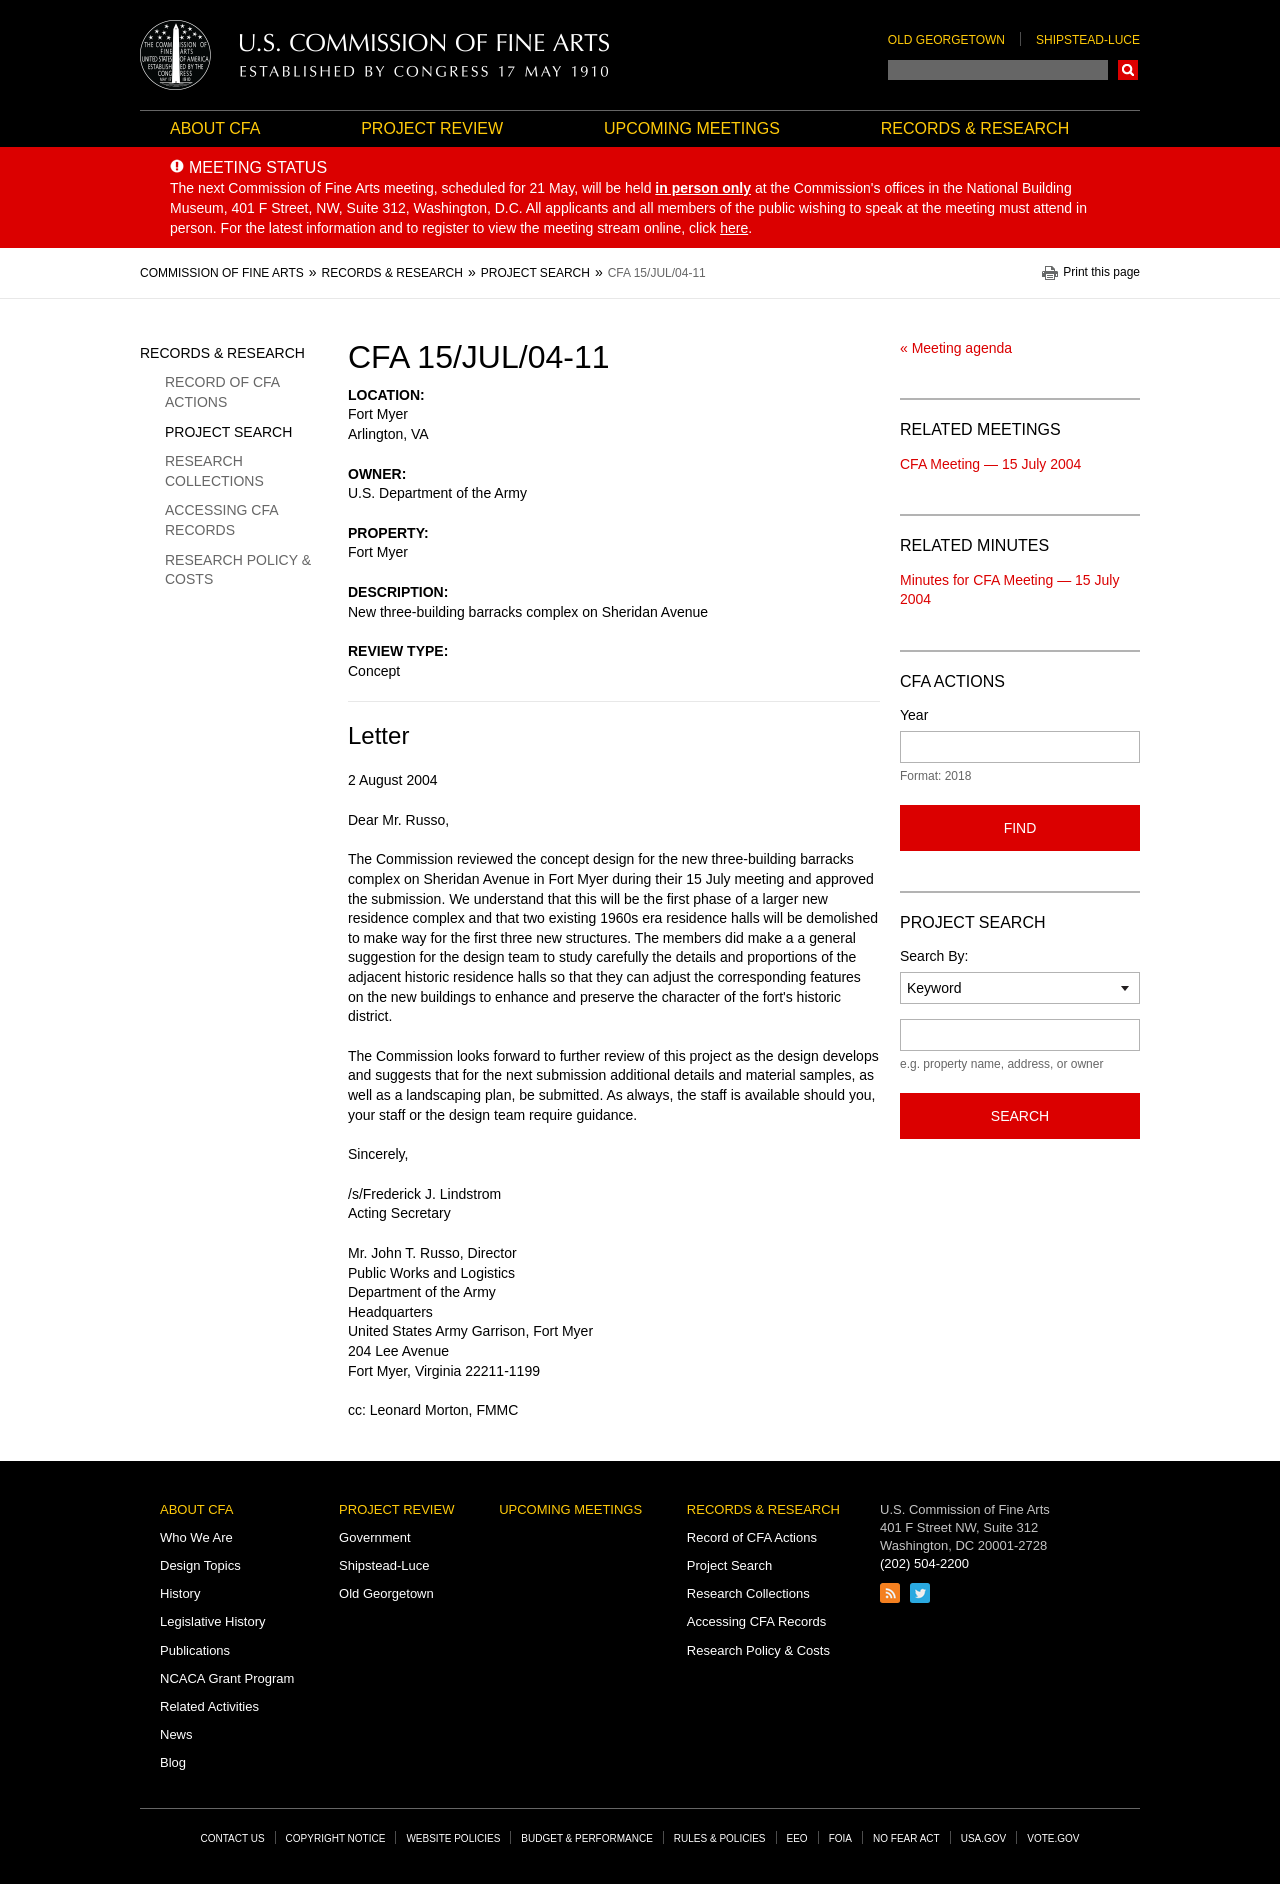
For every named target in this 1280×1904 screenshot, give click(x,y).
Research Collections (214, 471)
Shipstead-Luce (1088, 40)
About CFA (215, 128)
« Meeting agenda (956, 348)
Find (1020, 828)
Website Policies (453, 1838)
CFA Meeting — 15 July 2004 (990, 464)
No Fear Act (906, 1838)
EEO (797, 1838)
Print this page (1101, 272)
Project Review (432, 128)
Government (375, 1537)
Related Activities (209, 1706)
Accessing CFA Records (221, 520)
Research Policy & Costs (238, 570)
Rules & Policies (720, 1838)
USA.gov (984, 1838)
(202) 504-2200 (924, 1563)
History (180, 1593)
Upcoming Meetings (692, 128)
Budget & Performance (587, 1838)
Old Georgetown (946, 40)
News (176, 1734)
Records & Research (975, 128)
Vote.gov (1053, 1838)
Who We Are (196, 1537)
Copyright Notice (336, 1838)
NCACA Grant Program (227, 1678)
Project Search (228, 432)
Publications (195, 1650)
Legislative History (213, 1621)
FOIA (840, 1838)
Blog (173, 1762)
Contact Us (233, 1838)
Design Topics (200, 1565)
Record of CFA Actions (222, 392)
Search (1128, 70)
